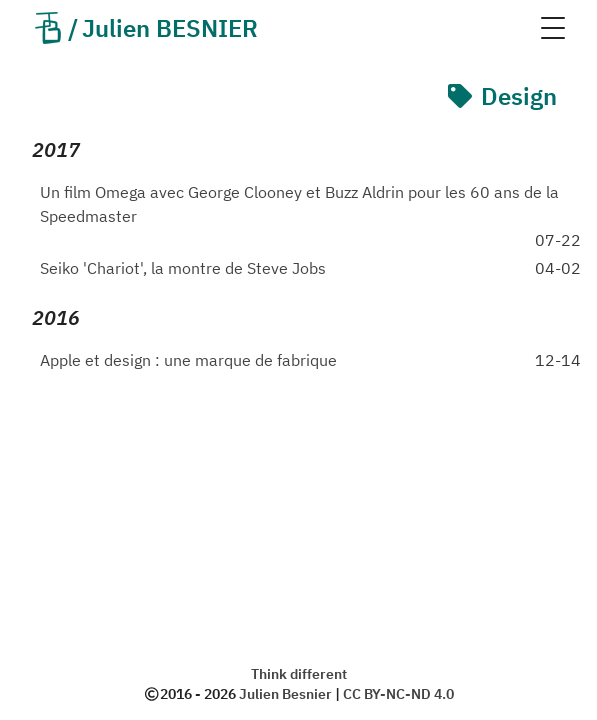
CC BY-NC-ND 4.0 (398, 694)
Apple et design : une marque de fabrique (188, 360)
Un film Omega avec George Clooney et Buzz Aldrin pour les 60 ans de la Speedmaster (299, 204)
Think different (299, 674)
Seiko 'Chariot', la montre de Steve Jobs (183, 268)
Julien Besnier (285, 694)
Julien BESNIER (145, 28)
